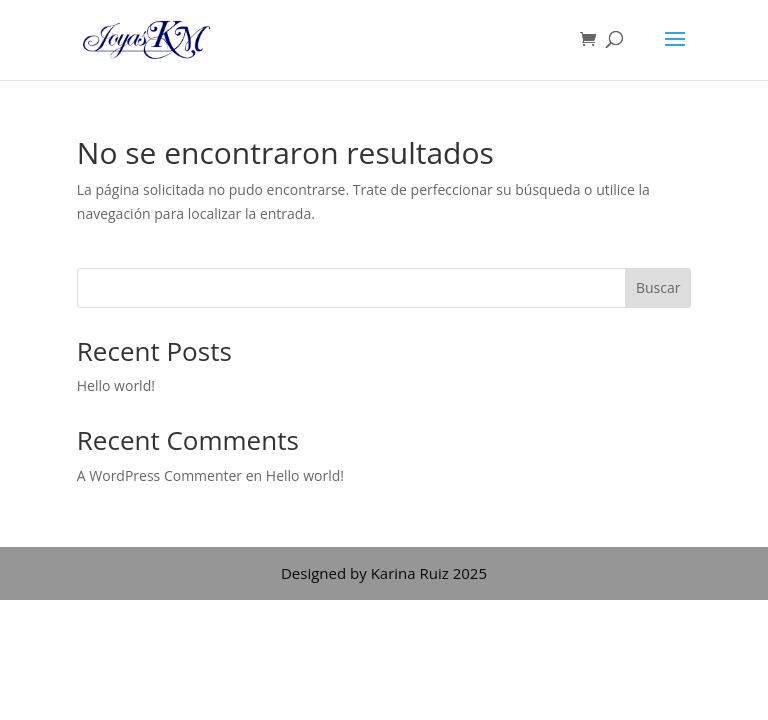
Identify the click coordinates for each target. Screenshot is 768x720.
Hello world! (116, 385)
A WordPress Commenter (159, 475)
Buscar (658, 287)
